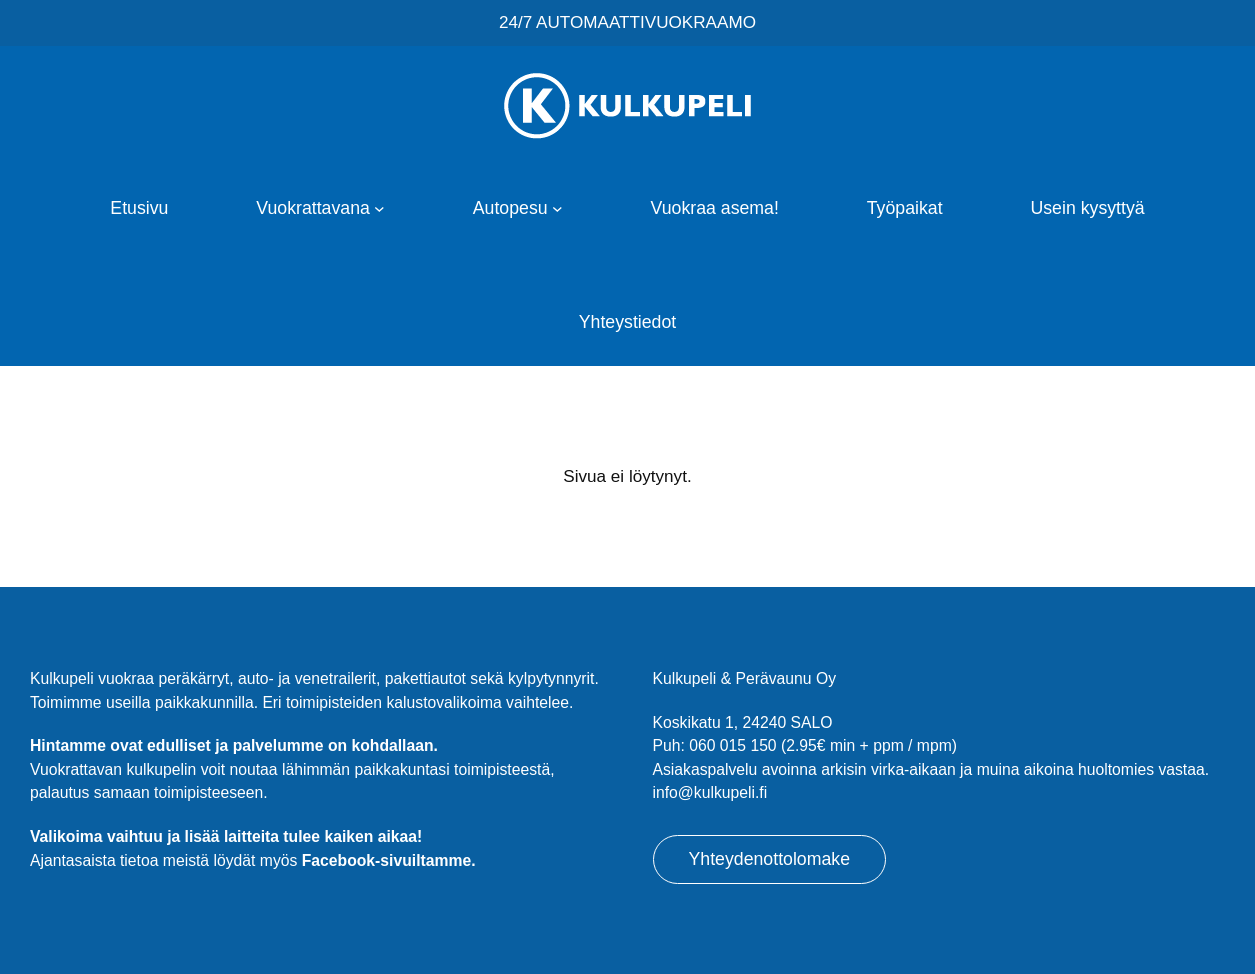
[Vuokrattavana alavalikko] (379, 208)
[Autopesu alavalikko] (557, 208)
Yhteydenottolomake (770, 859)
